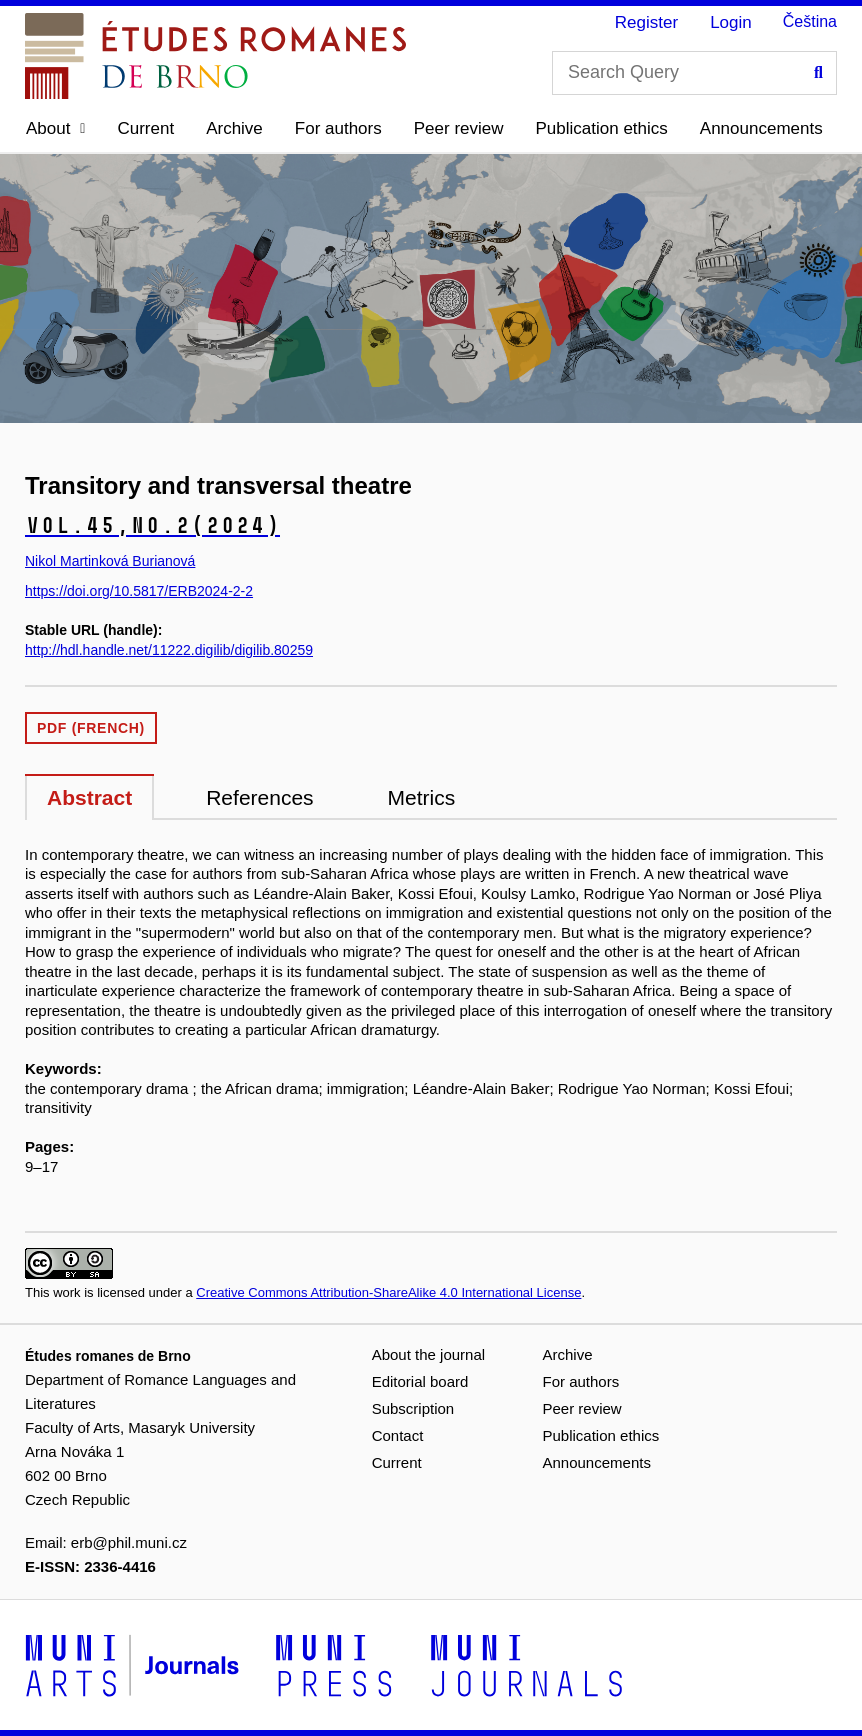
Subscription (413, 1408)
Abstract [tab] (89, 797)
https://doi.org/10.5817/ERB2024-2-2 (139, 591)
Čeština (810, 21)
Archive (234, 128)
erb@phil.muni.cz (129, 1542)
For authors (338, 128)
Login (731, 22)
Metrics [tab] (422, 797)
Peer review (459, 128)
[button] (55, 129)
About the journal (428, 1354)
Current (145, 128)
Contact (398, 1435)
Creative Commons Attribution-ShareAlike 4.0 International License (388, 1292)
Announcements (761, 128)
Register (646, 22)
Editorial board (420, 1381)
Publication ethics (602, 128)
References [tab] (259, 797)
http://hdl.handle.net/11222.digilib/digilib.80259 (169, 650)
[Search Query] (694, 73)
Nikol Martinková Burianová (110, 561)
